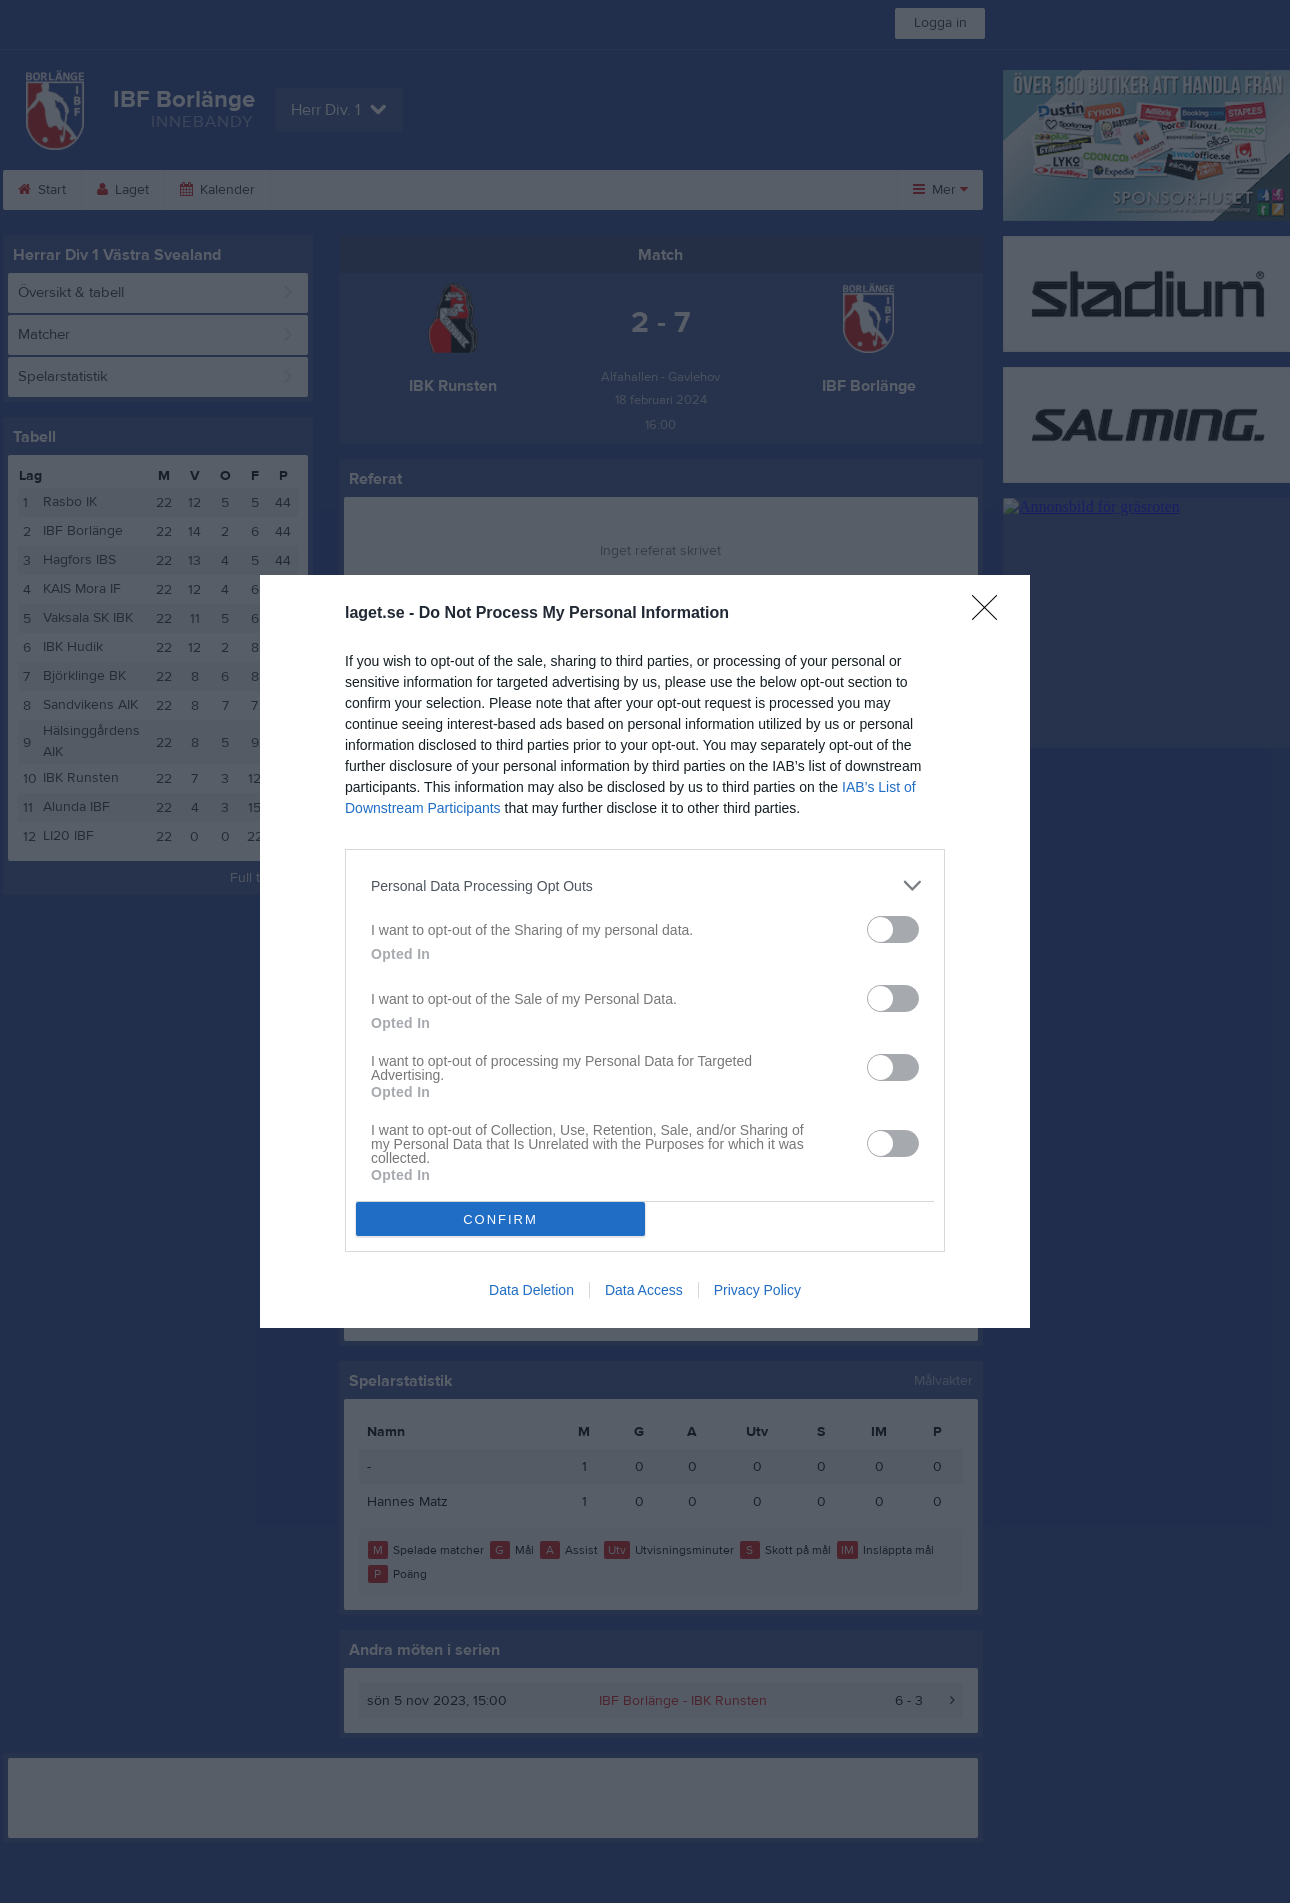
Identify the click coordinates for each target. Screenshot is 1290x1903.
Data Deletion (531, 1290)
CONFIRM (500, 1219)
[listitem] (645, 885)
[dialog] (645, 951)
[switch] (893, 929)
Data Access (644, 1290)
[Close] (991, 614)
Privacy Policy (757, 1290)
